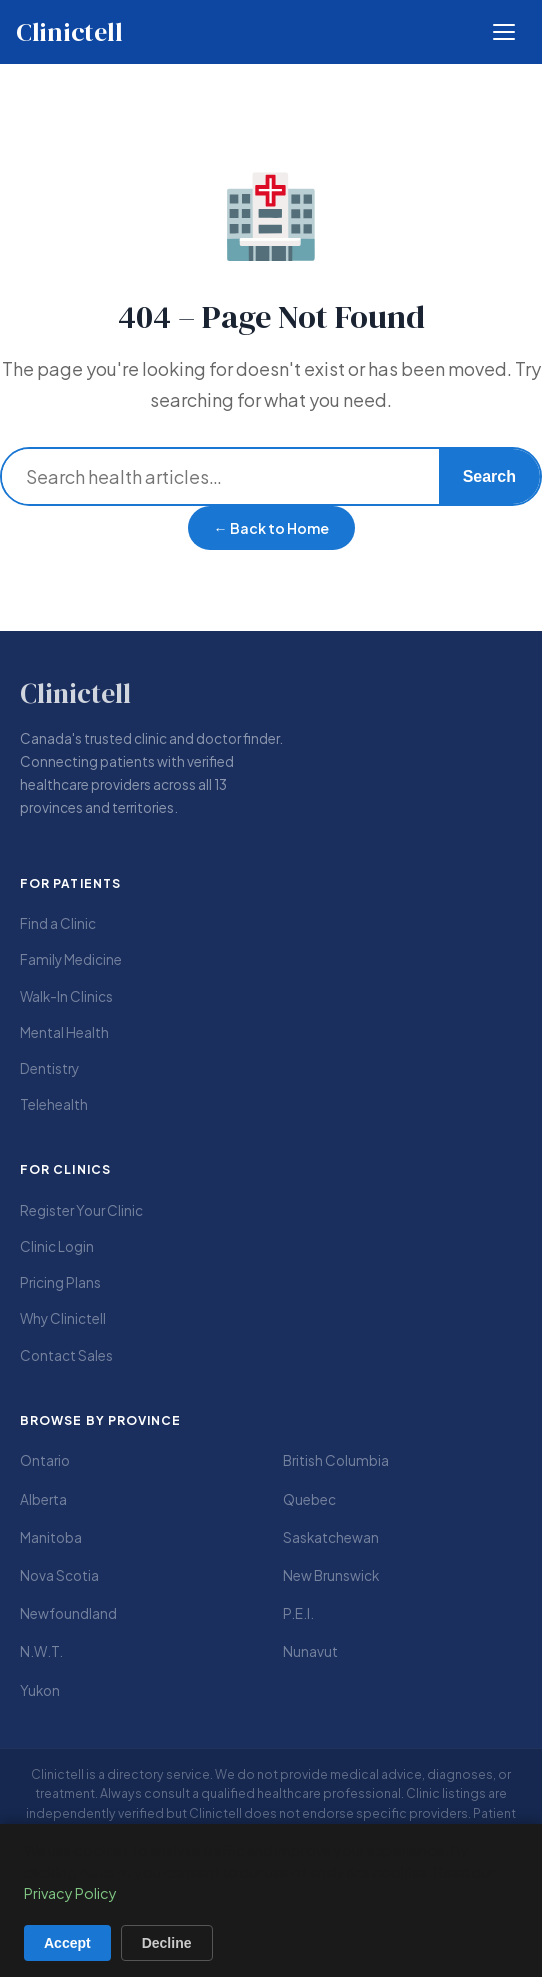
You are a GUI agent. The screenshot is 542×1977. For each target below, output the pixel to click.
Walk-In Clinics (66, 996)
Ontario (45, 1460)
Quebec (309, 1499)
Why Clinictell (63, 1318)
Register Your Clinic (81, 1210)
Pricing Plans (60, 1282)
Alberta (43, 1499)
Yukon (40, 1690)
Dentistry (49, 1068)
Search (489, 476)
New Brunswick (331, 1575)
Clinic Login (57, 1246)
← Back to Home (271, 528)
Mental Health (64, 1032)
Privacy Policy (70, 1893)
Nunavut (310, 1651)
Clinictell (69, 32)
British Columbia (336, 1460)
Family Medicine (71, 959)
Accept (67, 1943)
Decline (167, 1943)
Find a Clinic (58, 923)
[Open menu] (504, 32)
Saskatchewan (331, 1537)
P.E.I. (298, 1613)
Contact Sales (66, 1355)
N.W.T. (41, 1651)
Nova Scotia (59, 1575)
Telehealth (54, 1104)
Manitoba (51, 1537)
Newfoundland (68, 1613)
